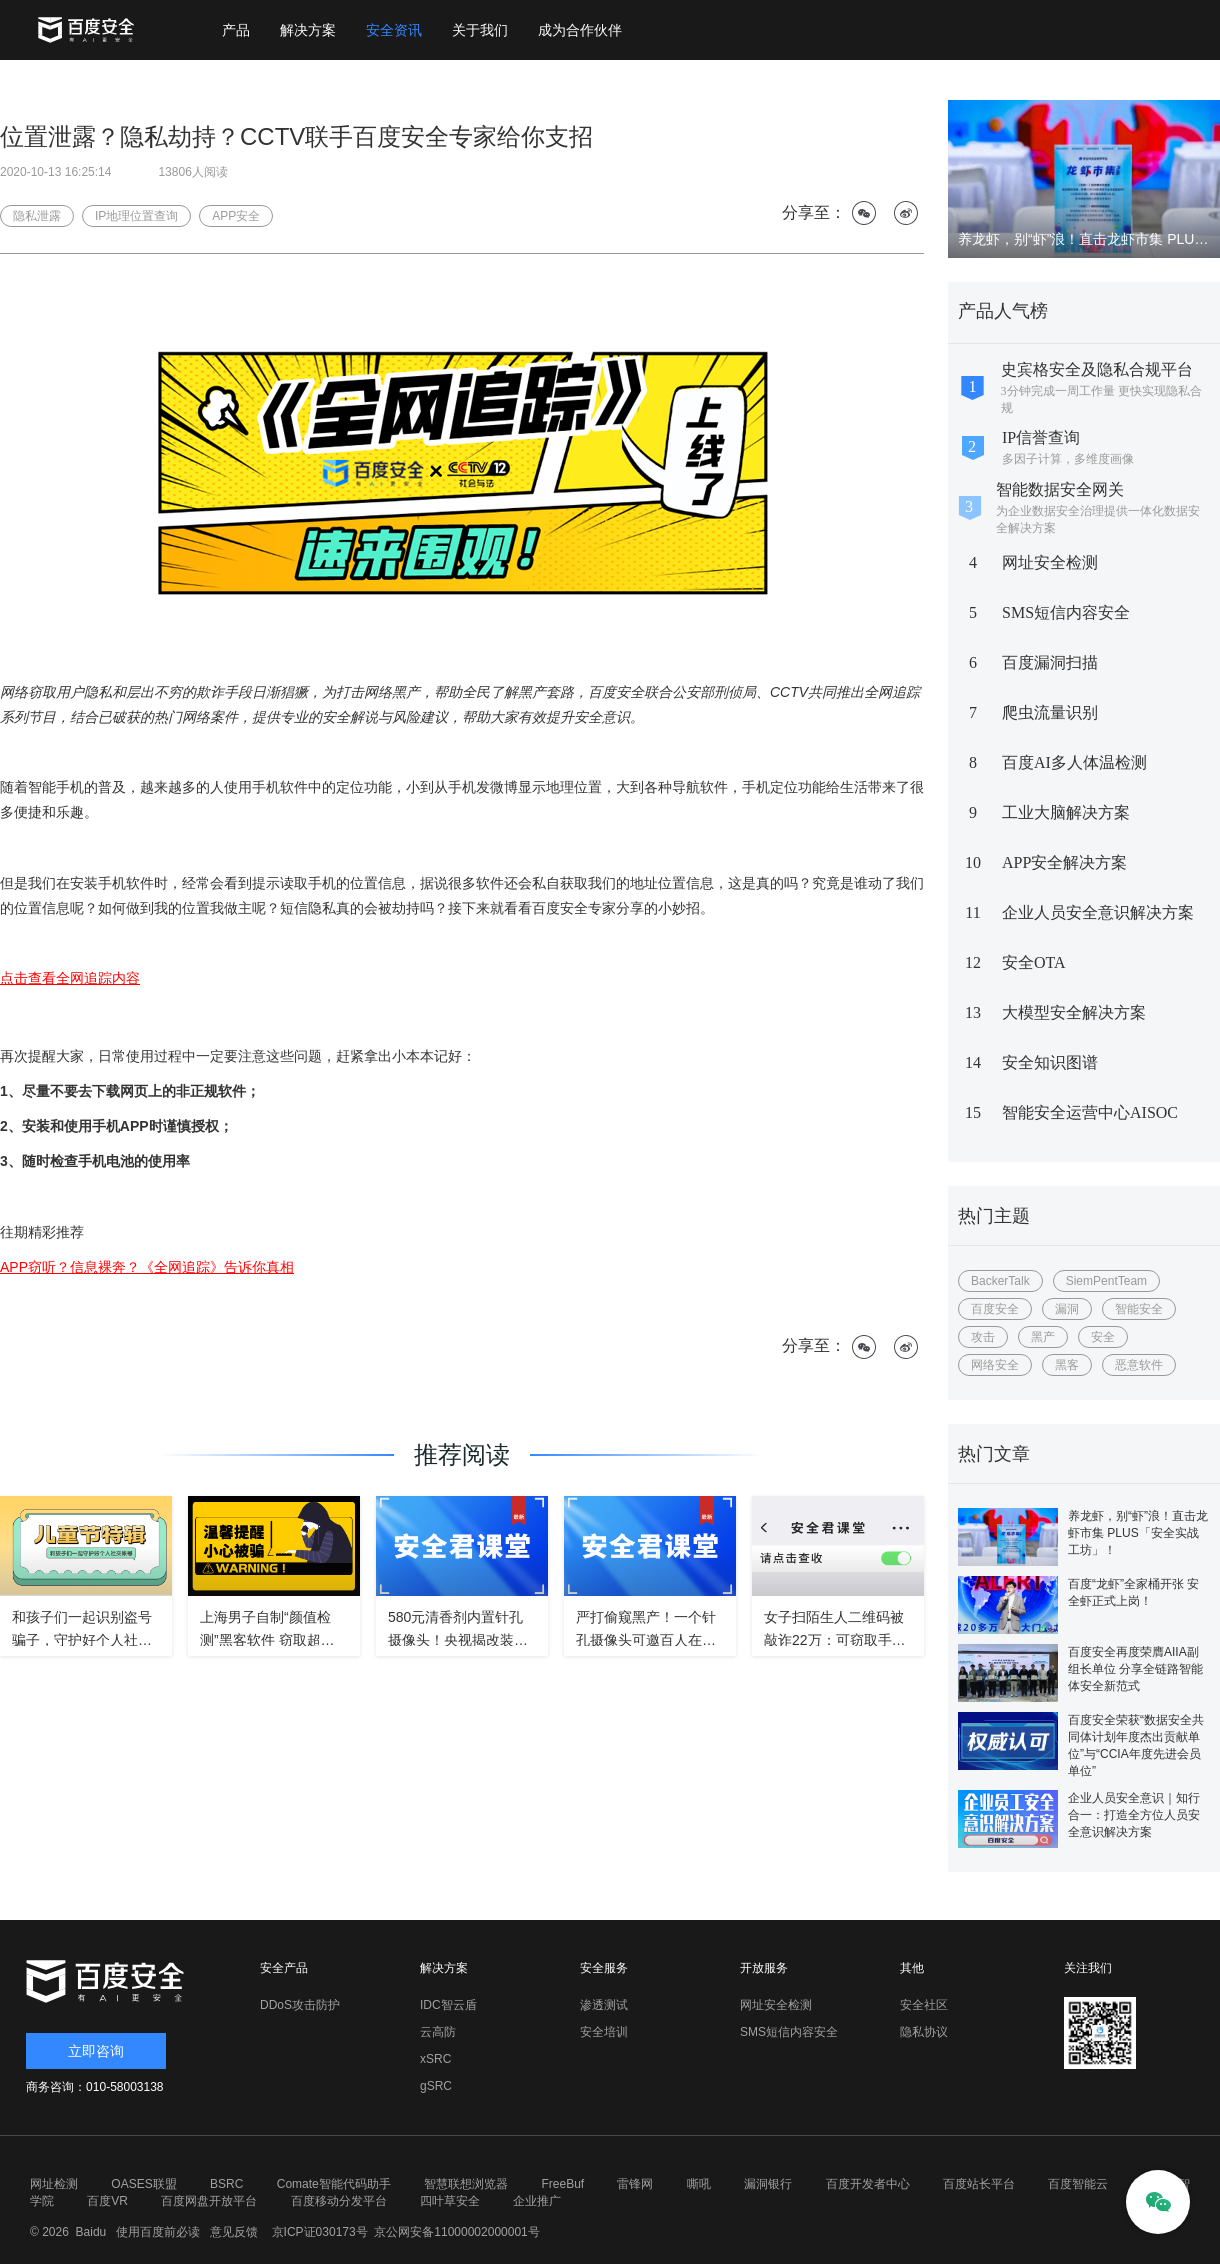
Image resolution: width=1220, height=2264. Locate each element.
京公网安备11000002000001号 (456, 2232)
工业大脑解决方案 (1066, 812)
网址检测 (54, 2184)
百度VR (107, 2201)
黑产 (1043, 1337)
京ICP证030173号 (320, 2232)
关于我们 (480, 30)
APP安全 (236, 216)
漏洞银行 (768, 2184)
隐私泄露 (37, 216)
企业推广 (537, 2201)
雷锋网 (635, 2184)
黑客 (1067, 1365)
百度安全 (995, 1309)
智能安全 (1139, 1309)
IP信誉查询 (1041, 437)
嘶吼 (699, 2184)
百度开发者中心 (868, 2184)
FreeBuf (562, 2184)
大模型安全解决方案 (1074, 1012)
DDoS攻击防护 (300, 2005)
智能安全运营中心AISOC (1090, 1112)
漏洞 (1067, 1309)
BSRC (226, 2184)
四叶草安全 (450, 2201)
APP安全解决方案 (1064, 862)
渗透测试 (604, 2005)
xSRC (435, 2059)
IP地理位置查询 (136, 216)
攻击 (983, 1337)
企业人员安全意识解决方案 (1098, 912)
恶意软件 (1139, 1365)
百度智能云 (1078, 2184)
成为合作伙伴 (580, 30)
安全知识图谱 (1050, 1062)
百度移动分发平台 (339, 2201)
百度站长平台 (979, 2184)
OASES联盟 (143, 2184)
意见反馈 (231, 2232)
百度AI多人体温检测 (1074, 762)
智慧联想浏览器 (466, 2184)
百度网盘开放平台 (209, 2201)
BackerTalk (1000, 1281)
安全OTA (1034, 962)
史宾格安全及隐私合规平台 (1097, 369)
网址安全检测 (1050, 562)
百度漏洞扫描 (1050, 662)
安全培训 (604, 2032)
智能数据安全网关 (1060, 489)
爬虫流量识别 (1050, 712)
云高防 (438, 2032)
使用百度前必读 (155, 2232)
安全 (1103, 1337)
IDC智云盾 (448, 2005)
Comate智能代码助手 (334, 2184)
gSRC (436, 2086)
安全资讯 (394, 30)
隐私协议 (924, 2032)
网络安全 (995, 1365)
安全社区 (924, 2005)
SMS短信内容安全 (1066, 612)
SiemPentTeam (1106, 1281)
